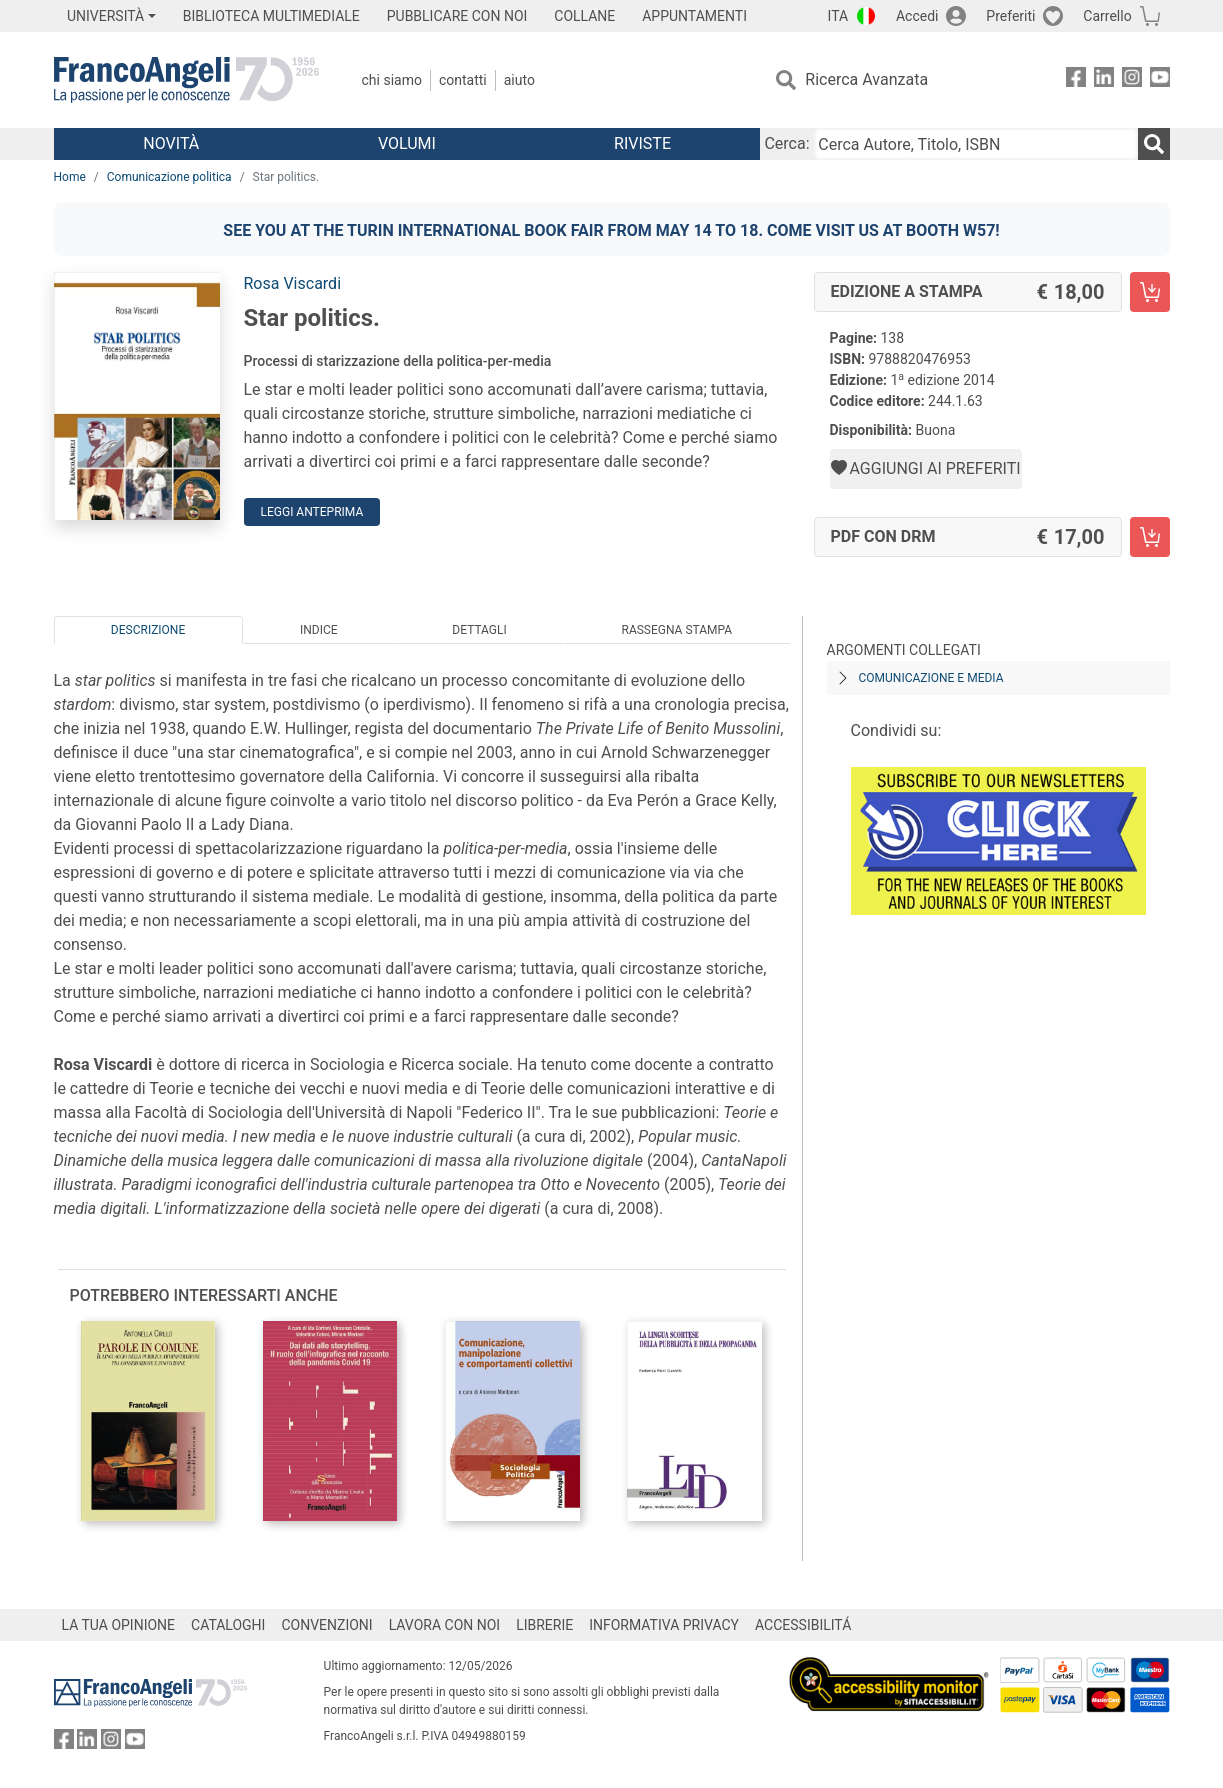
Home (70, 177)
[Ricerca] (1154, 144)
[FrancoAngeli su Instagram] (1132, 80)
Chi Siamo (392, 80)
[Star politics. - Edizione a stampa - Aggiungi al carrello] (1150, 292)
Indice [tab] (319, 630)
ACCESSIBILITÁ (803, 1625)
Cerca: (786, 143)
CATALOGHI (228, 1625)
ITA (838, 16)
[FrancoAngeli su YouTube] (1160, 80)
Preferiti (1010, 16)
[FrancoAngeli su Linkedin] (1104, 80)
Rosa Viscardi (293, 283)
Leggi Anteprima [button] (312, 512)
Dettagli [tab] (479, 630)
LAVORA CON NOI (445, 1625)
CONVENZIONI (326, 1625)
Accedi (917, 16)
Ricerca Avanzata (866, 79)
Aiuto (519, 80)
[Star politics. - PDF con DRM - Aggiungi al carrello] (1150, 537)
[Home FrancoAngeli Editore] (186, 80)
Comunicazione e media (931, 678)
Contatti (463, 80)
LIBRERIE (544, 1625)
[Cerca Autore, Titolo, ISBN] (976, 144)
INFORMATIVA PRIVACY (664, 1625)
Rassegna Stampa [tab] (676, 630)
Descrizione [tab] (148, 630)
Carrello (1107, 16)
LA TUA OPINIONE (119, 1625)
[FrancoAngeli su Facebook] (1076, 80)
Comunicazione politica (169, 177)
